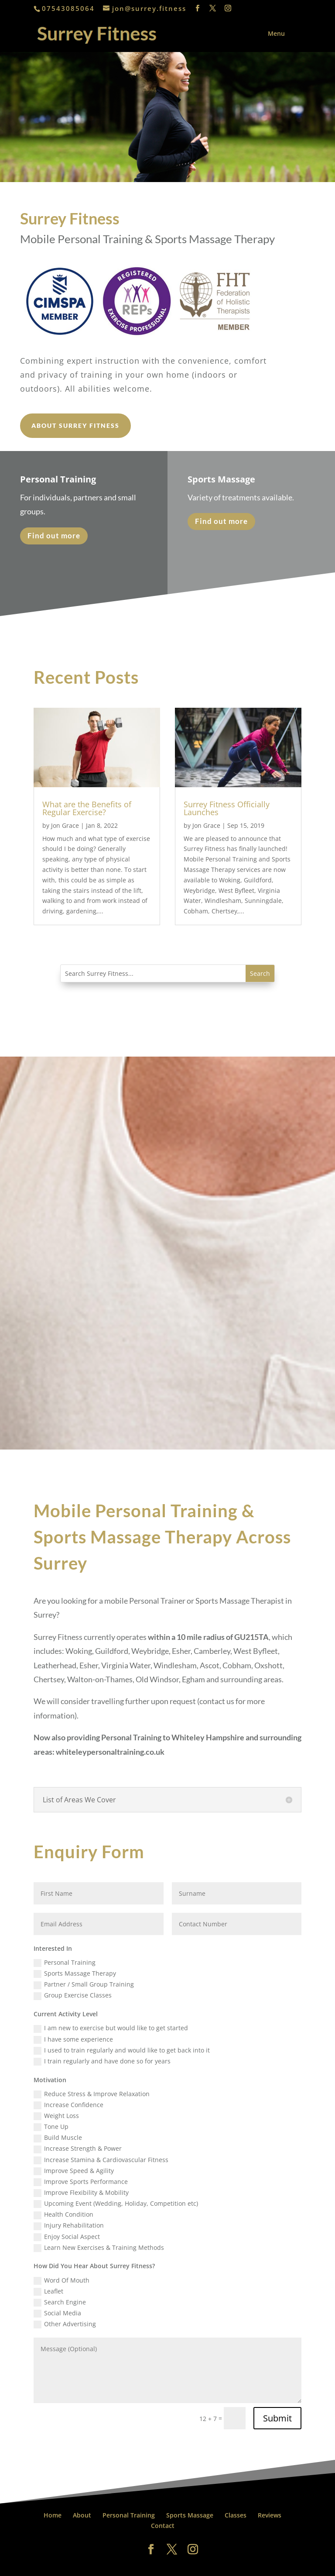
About (82, 2515)
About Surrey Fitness (75, 425)
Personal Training (129, 2515)
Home (53, 2515)
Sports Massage (189, 2515)
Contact (162, 2525)
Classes (235, 2515)
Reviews (269, 2515)
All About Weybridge (184, 2564)
